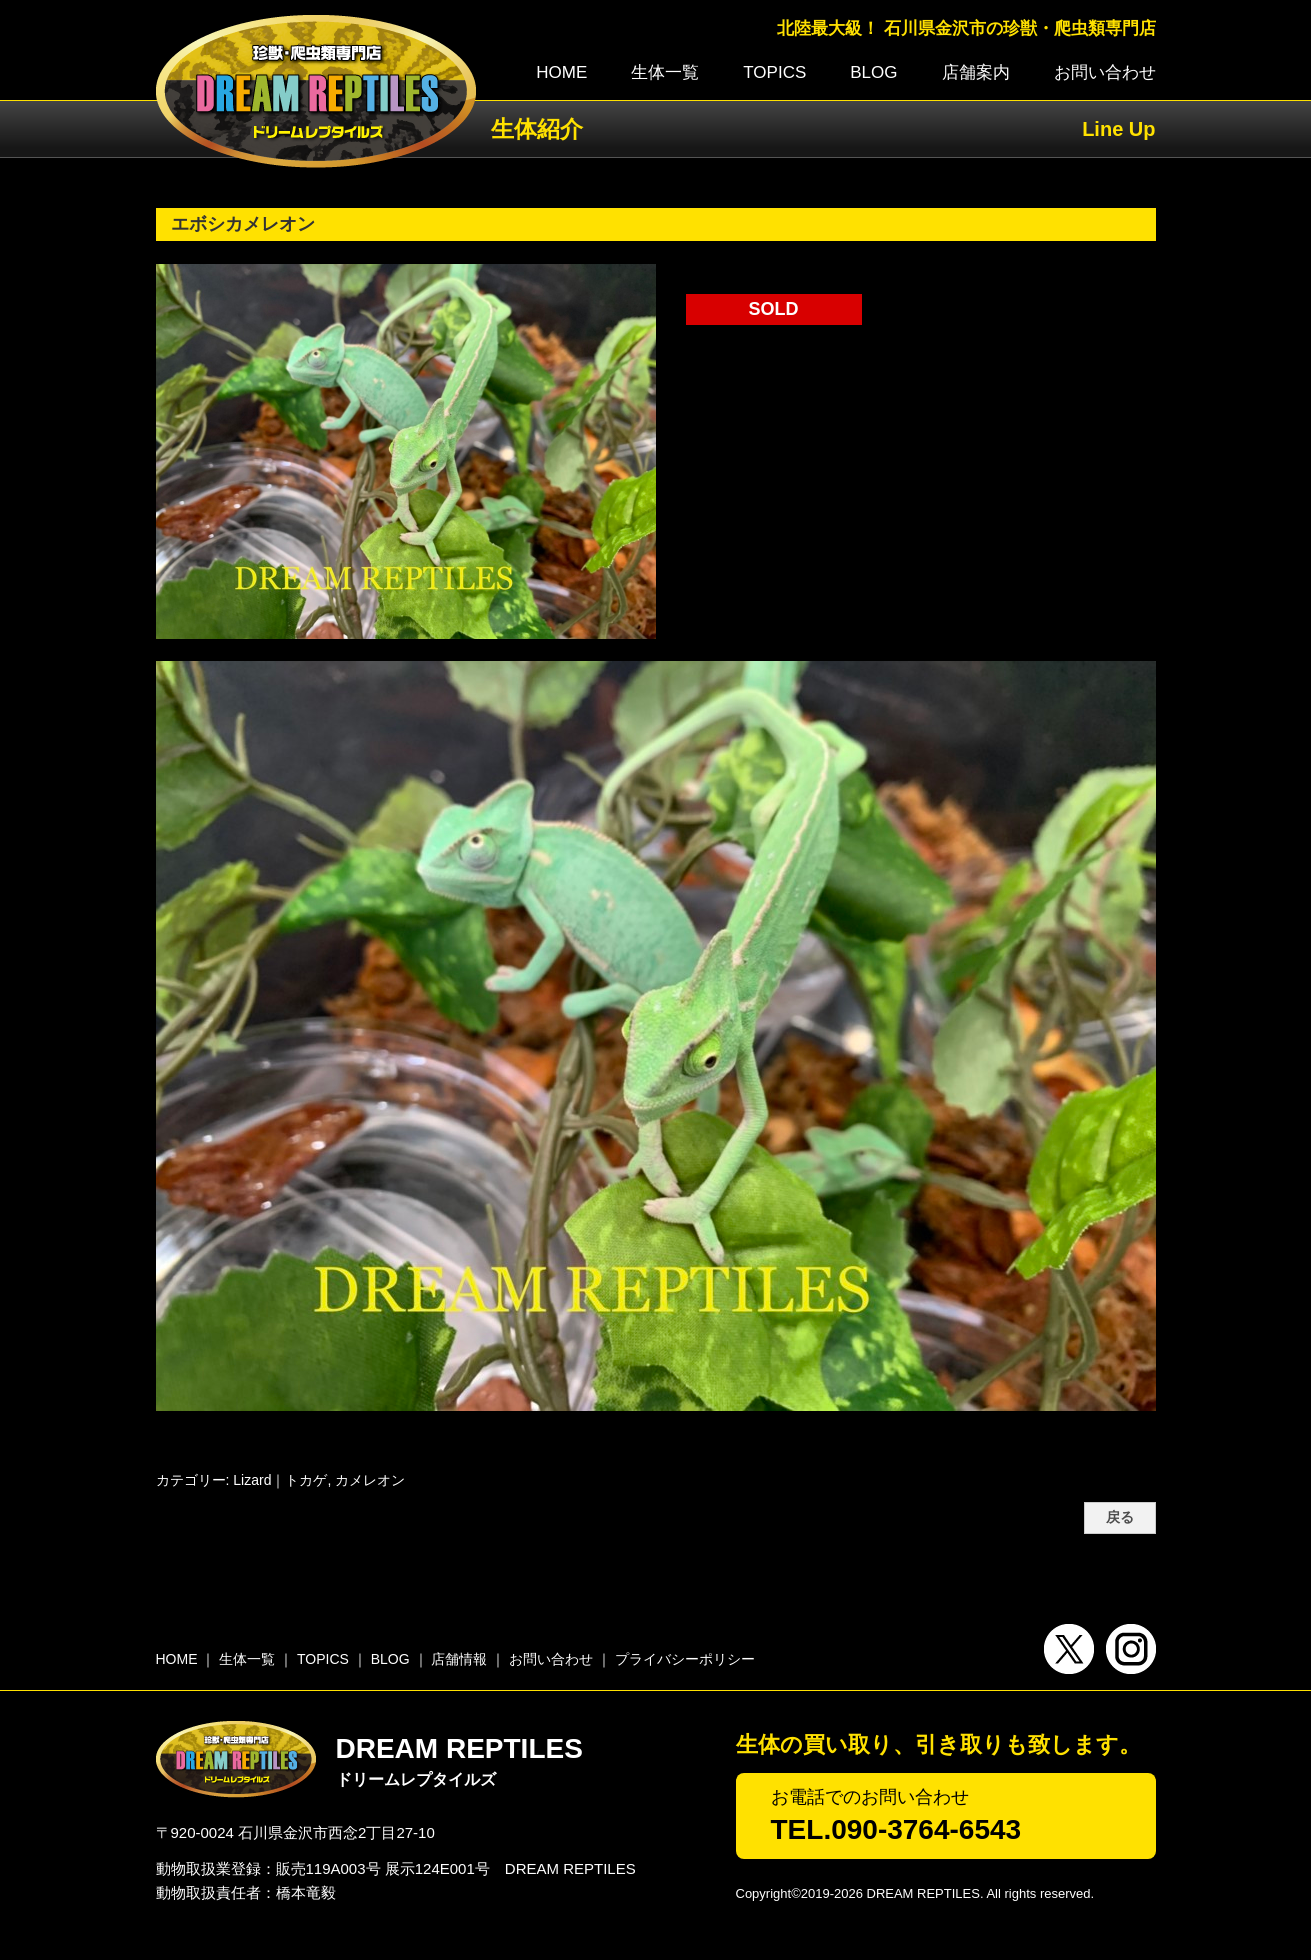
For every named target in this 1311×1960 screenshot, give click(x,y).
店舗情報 (459, 1659)
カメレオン (370, 1480)
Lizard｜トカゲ (280, 1480)
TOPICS (774, 72)
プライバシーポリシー (685, 1659)
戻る (1120, 1517)
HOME (561, 72)
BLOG (873, 72)
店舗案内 (976, 72)
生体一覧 (665, 72)
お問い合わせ (1105, 72)
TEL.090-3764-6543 (896, 1829)
